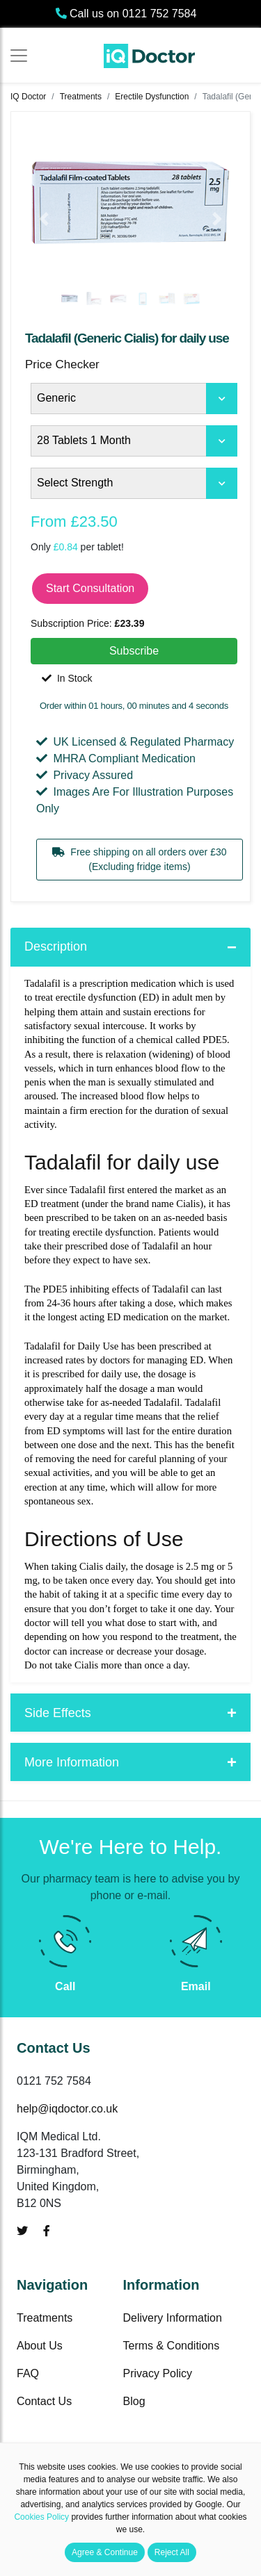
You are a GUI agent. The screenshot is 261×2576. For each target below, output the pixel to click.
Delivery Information (172, 2318)
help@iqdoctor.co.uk (67, 2109)
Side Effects (57, 1713)
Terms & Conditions (171, 2346)
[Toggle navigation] (19, 55)
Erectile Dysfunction (152, 96)
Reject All (172, 2552)
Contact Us (44, 2401)
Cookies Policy (41, 2517)
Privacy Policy (158, 2373)
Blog (134, 2401)
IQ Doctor (28, 96)
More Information (71, 1762)
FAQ (28, 2373)
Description (55, 946)
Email (196, 1986)
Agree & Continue (105, 2552)
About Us (40, 2346)
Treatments (81, 96)
